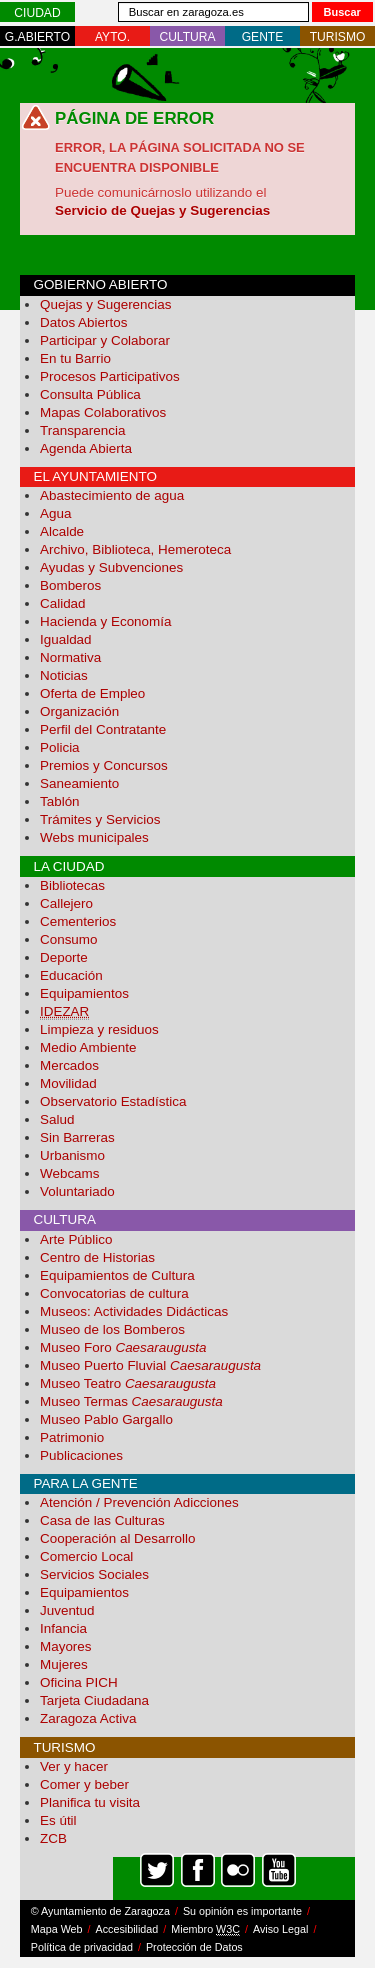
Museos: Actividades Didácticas (134, 1311)
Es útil (58, 1820)
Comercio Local (86, 1556)
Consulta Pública (90, 394)
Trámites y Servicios (100, 819)
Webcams (70, 1173)
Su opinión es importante (242, 1911)
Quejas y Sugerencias (105, 304)
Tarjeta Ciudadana (94, 1700)
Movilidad (68, 1083)
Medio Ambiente (88, 1047)
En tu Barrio (75, 358)
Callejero (66, 903)
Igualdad (66, 639)
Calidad (63, 603)
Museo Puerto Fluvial (150, 1365)
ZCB (53, 1838)
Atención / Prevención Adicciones (139, 1502)
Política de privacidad (82, 1947)
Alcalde (62, 531)
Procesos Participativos (110, 376)
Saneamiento (79, 783)
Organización (79, 711)
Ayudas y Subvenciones (111, 567)
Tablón (60, 801)
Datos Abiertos (83, 322)
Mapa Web (57, 1929)
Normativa (70, 657)
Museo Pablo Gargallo (106, 1419)
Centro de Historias (97, 1257)
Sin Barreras (77, 1137)
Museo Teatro (128, 1383)
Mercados (69, 1065)
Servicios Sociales (94, 1574)
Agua (55, 513)
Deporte (64, 957)
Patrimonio (72, 1437)
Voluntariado (77, 1191)
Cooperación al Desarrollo (117, 1538)
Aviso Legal (280, 1929)
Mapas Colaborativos (103, 412)
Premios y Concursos (104, 765)
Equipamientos (84, 993)
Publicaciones (81, 1455)
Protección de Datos (194, 1947)
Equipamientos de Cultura (117, 1275)
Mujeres (64, 1664)
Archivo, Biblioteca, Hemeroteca (135, 549)
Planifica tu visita (90, 1802)
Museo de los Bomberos (112, 1329)
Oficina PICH (79, 1682)
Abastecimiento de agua (112, 495)
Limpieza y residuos (99, 1029)
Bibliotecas (72, 885)
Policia (60, 747)
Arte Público (76, 1239)
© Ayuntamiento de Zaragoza (100, 1911)
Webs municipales (94, 837)
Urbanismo (72, 1155)
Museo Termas (131, 1401)
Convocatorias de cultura (114, 1293)
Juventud (67, 1610)
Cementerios (78, 921)
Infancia (63, 1628)
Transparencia (82, 430)
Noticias (64, 675)
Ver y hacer (74, 1766)
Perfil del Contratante (103, 729)
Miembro (205, 1929)
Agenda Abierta (86, 448)
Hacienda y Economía (105, 621)
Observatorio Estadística (113, 1101)
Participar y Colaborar (105, 340)
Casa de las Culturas (102, 1520)
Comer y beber (84, 1784)
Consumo (69, 939)
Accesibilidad (127, 1929)
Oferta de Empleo (92, 693)
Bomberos (70, 585)
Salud (57, 1119)
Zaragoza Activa (88, 1718)
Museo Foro (123, 1347)
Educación (71, 975)
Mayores (66, 1646)
